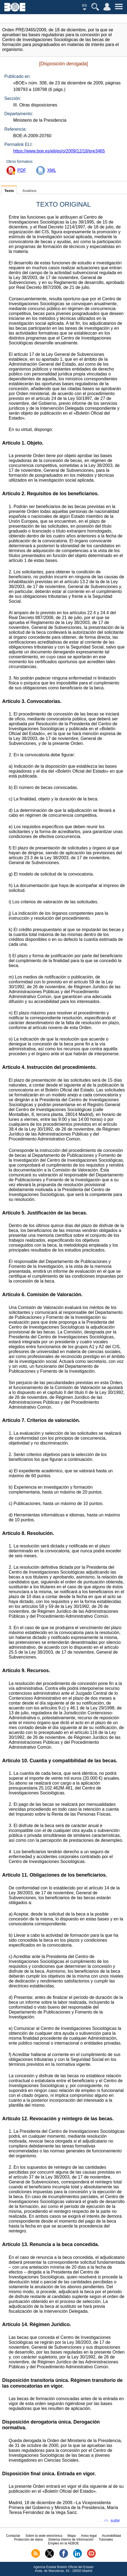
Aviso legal (89, 2536)
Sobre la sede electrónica (44, 2536)
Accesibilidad (111, 2536)
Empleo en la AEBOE (63, 2543)
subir (115, 2520)
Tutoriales (106, 2539)
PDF (21, 170)
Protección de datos (28, 2539)
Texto (9, 191)
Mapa (71, 2536)
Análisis (29, 191)
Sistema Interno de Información (71, 2539)
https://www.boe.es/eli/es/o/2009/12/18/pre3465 (59, 151)
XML (51, 170)
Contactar (13, 2536)
